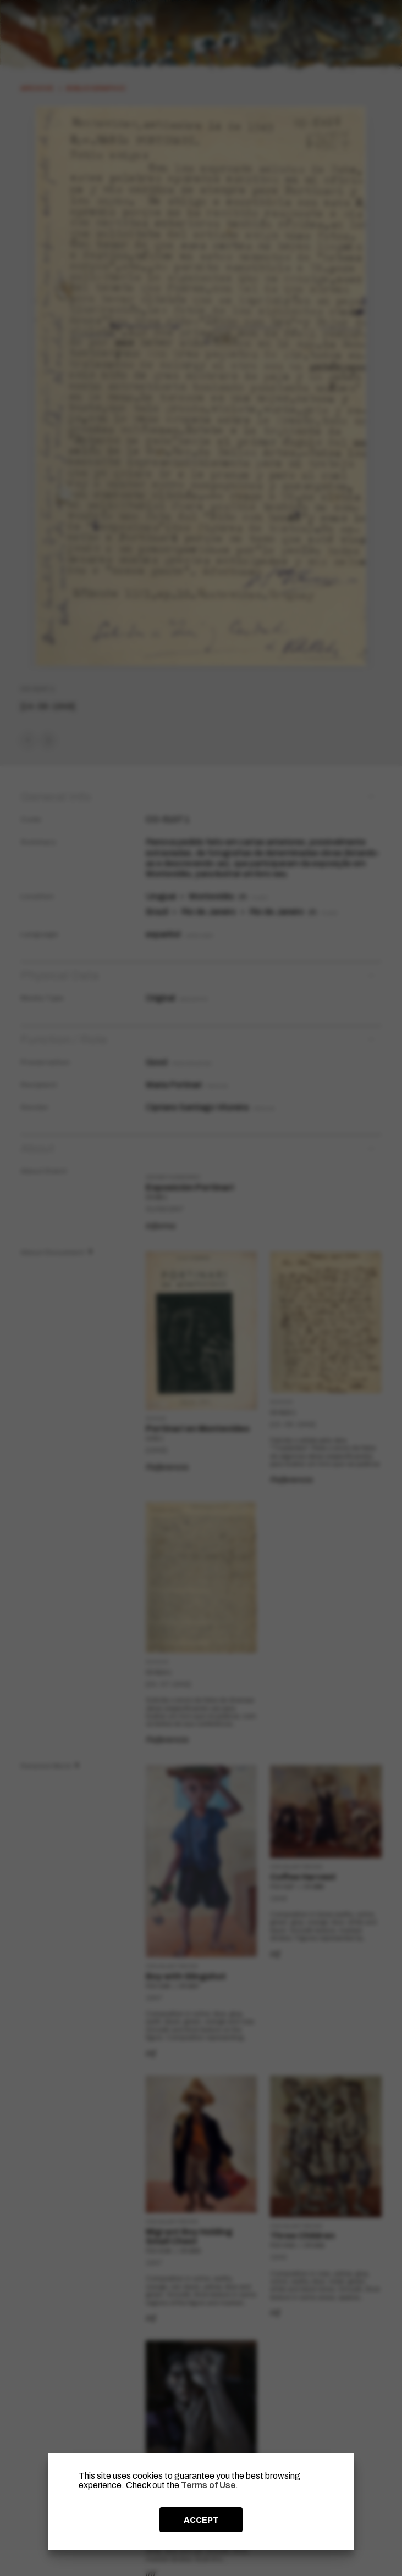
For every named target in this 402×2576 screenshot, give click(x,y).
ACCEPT (201, 2520)
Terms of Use (208, 2485)
